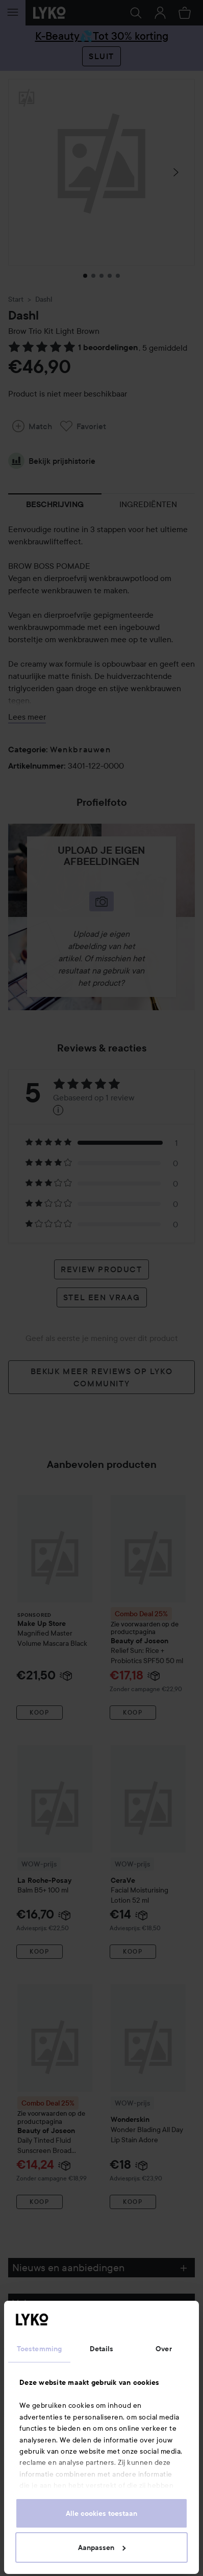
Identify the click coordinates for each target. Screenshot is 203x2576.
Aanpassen (101, 2547)
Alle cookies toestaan (101, 2513)
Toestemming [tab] (39, 2349)
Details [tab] (102, 2349)
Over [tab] (163, 2349)
